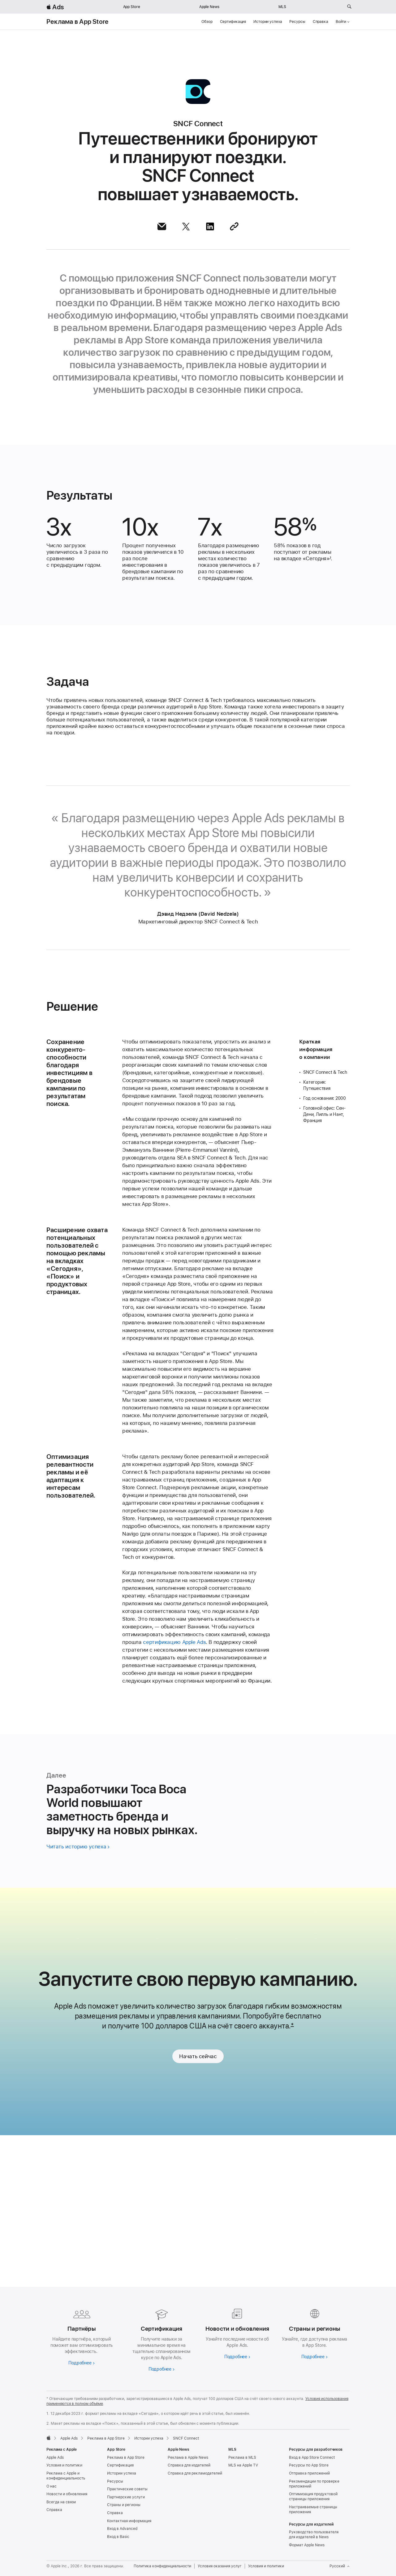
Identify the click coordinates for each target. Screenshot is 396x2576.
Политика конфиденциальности (162, 2566)
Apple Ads (55, 2457)
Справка (320, 21)
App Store (131, 7)
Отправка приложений (309, 2473)
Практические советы (127, 2489)
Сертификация (233, 21)
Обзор (206, 21)
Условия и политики (64, 2465)
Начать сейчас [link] (198, 2213)
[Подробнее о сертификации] (160, 2338)
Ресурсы (297, 21)
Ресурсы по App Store (309, 2465)
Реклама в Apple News (188, 2457)
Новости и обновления (66, 2494)
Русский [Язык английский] (339, 2566)
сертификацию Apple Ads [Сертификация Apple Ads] (174, 1794)
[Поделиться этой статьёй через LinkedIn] (210, 226)
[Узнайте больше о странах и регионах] (314, 2332)
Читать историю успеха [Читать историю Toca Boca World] (76, 1998)
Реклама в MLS (242, 2457)
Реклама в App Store (77, 21)
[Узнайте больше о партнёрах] (81, 2335)
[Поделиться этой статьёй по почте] (161, 226)
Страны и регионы (123, 2505)
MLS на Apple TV (243, 2465)
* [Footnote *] (292, 2182)
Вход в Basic (118, 2537)
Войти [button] (343, 21)
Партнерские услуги (126, 2497)
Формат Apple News (307, 2545)
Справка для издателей (189, 2465)
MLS (282, 7)
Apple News (209, 7)
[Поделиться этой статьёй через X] (186, 226)
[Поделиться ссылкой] (234, 226)
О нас (51, 2486)
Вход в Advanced (122, 2529)
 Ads (55, 7)
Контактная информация (129, 2521)
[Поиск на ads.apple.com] (349, 7)
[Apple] (48, 2438)
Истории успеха (267, 21)
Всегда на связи (61, 2502)
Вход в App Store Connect (312, 2457)
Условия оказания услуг (220, 2566)
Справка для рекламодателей (195, 2473)
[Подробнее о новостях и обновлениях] (236, 2332)
